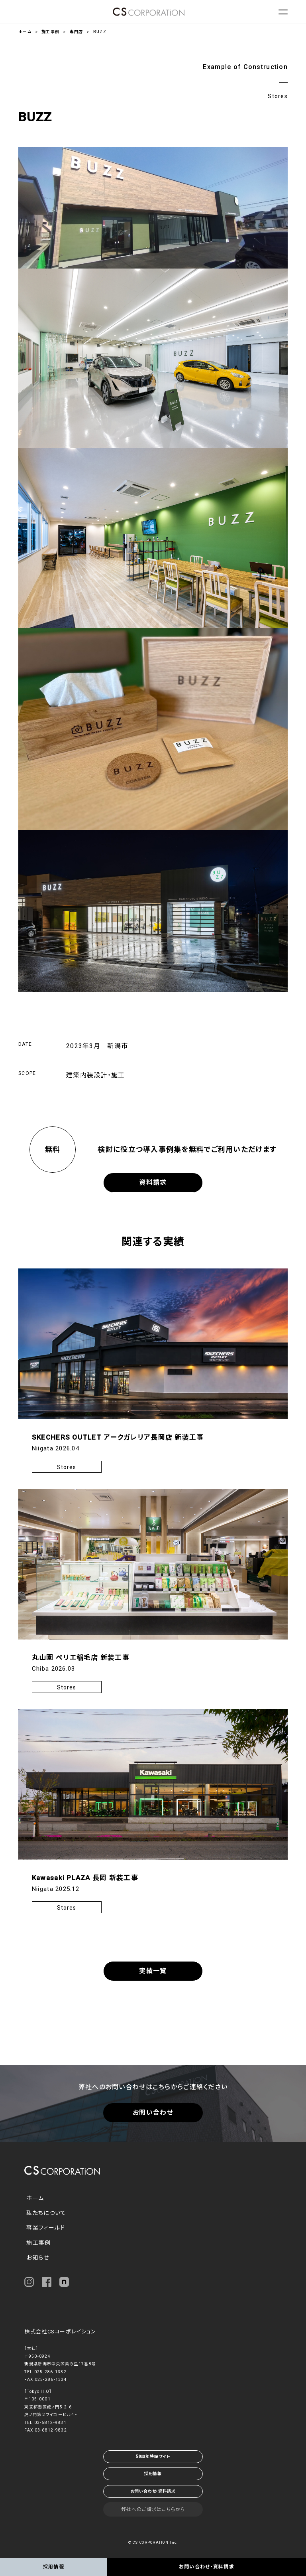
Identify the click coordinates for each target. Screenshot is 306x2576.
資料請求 (153, 1182)
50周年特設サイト (153, 2456)
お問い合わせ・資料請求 (153, 2491)
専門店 (76, 32)
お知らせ (37, 2257)
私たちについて (46, 2213)
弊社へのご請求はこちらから (153, 2509)
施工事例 (50, 32)
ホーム (24, 32)
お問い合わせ (153, 2112)
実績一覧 (153, 1971)
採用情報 (152, 2473)
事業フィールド (45, 2227)
